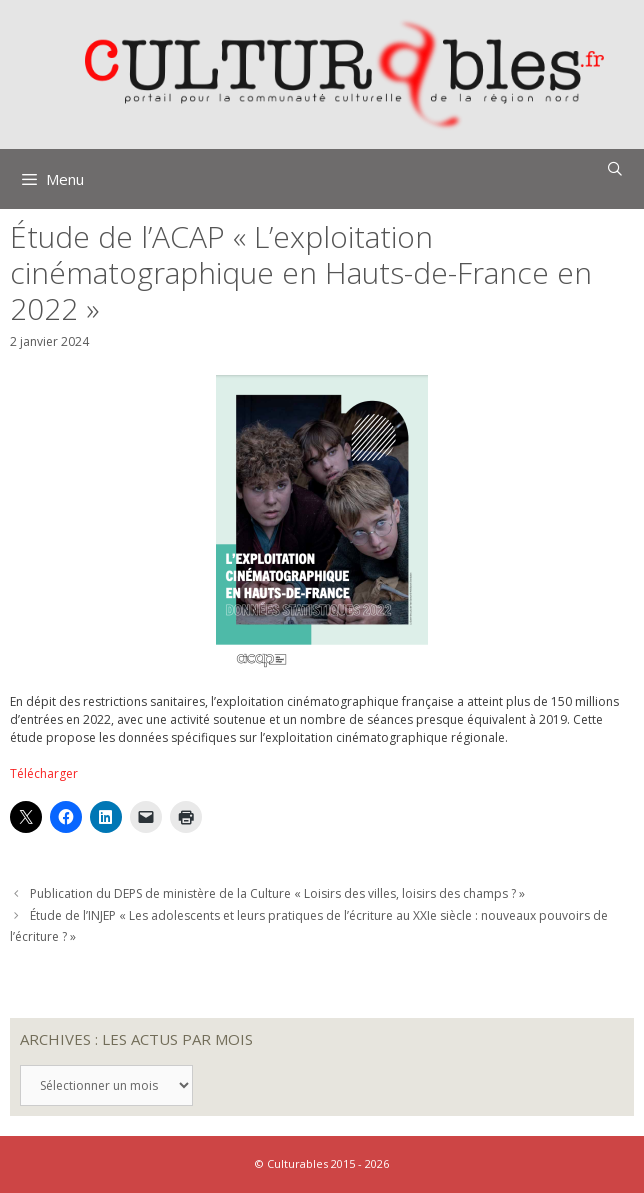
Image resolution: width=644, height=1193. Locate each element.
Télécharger (44, 773)
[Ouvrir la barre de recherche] (615, 169)
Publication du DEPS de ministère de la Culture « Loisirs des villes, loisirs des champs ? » (277, 893)
